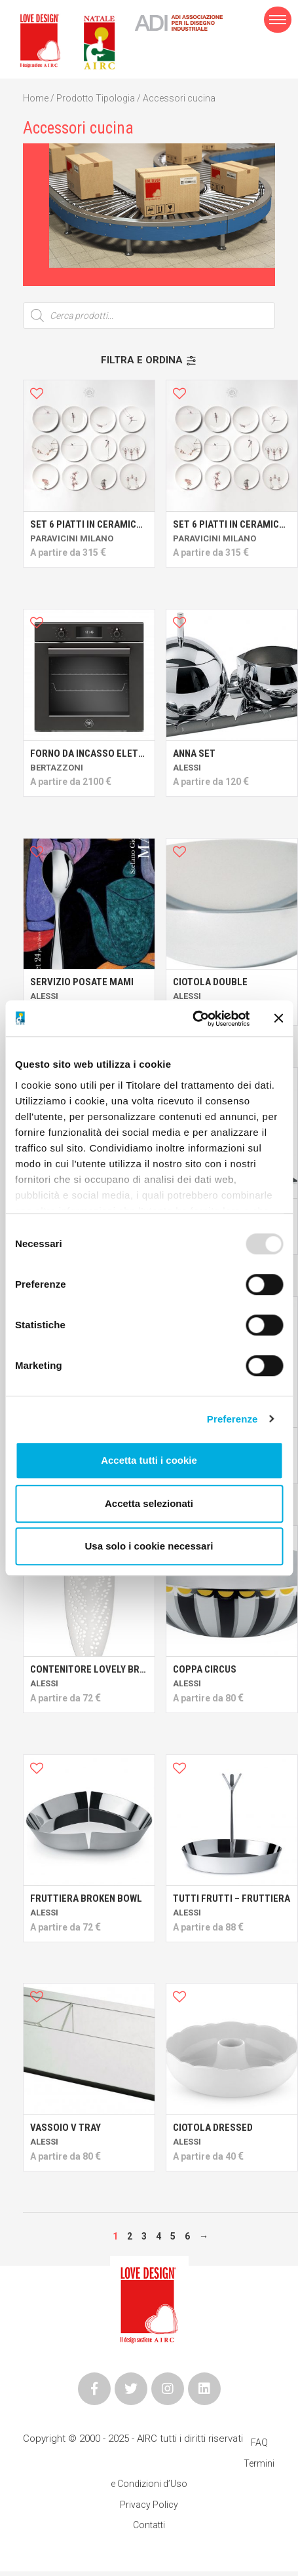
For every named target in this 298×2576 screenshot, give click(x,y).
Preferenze (232, 1418)
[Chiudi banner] (278, 1018)
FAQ (259, 2442)
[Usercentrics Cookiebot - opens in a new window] (192, 1018)
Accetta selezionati (149, 1503)
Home (35, 98)
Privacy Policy (149, 2504)
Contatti (149, 2525)
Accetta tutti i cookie (149, 1460)
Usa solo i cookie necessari (149, 1545)
